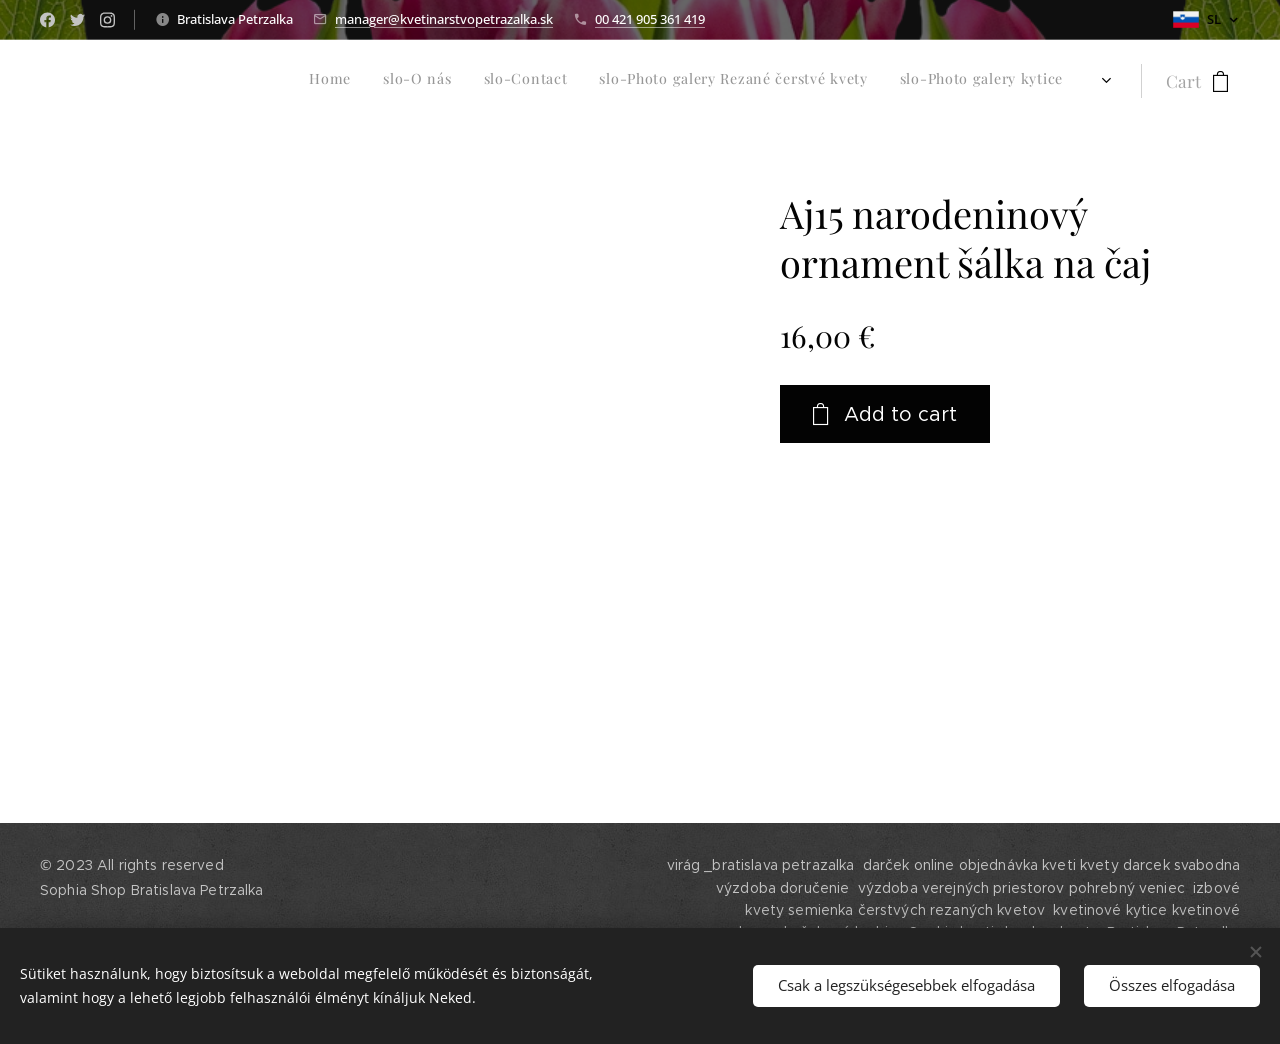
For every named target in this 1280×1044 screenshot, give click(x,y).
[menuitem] (652, 81)
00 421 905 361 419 (650, 19)
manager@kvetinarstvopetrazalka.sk (444, 19)
